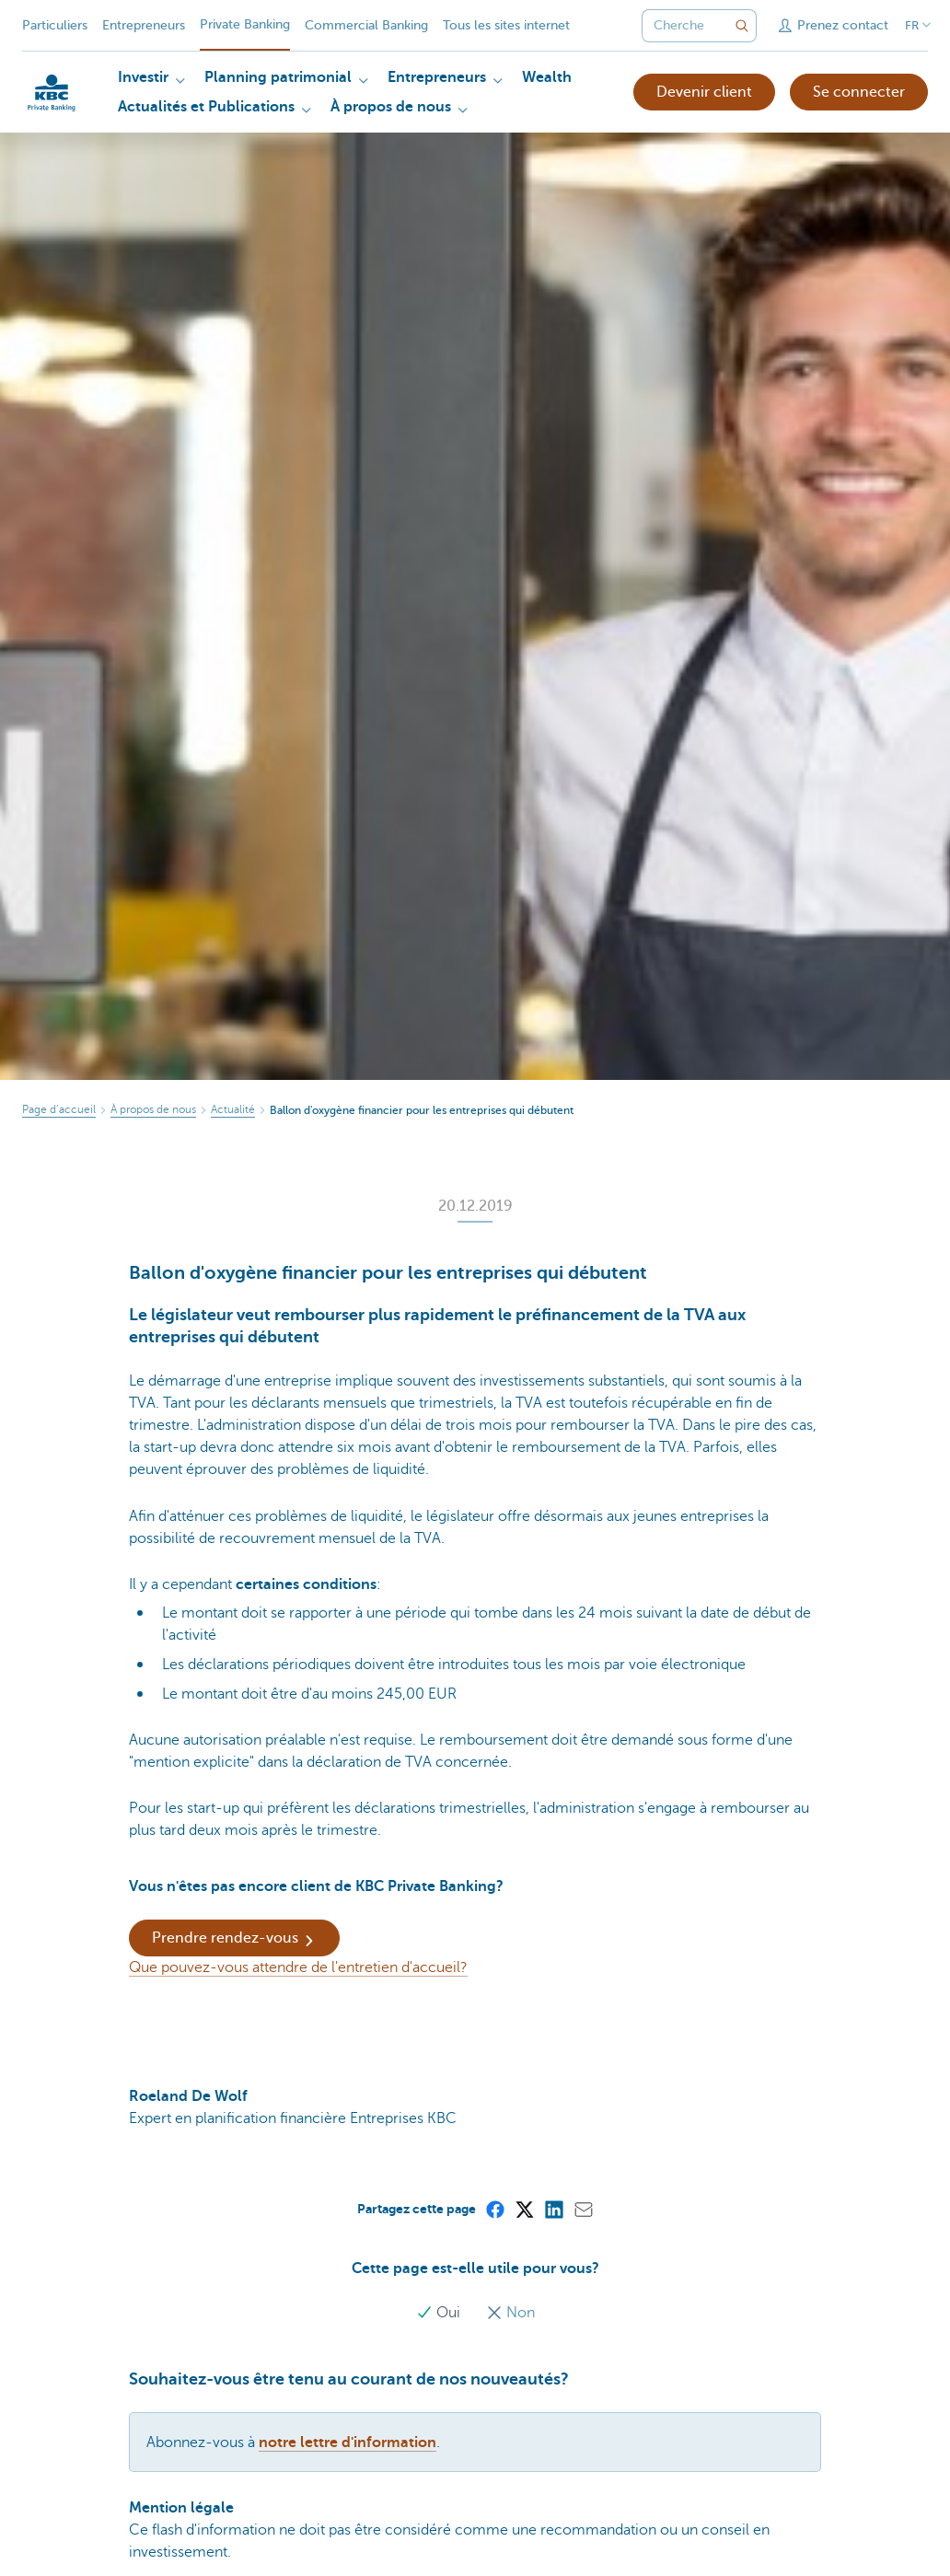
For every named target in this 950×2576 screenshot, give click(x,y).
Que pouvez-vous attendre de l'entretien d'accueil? (298, 1967)
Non (510, 2312)
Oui (440, 2312)
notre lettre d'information (347, 2442)
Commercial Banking (366, 25)
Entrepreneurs (143, 25)
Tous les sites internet (506, 25)
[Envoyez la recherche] (742, 25)
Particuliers (54, 25)
